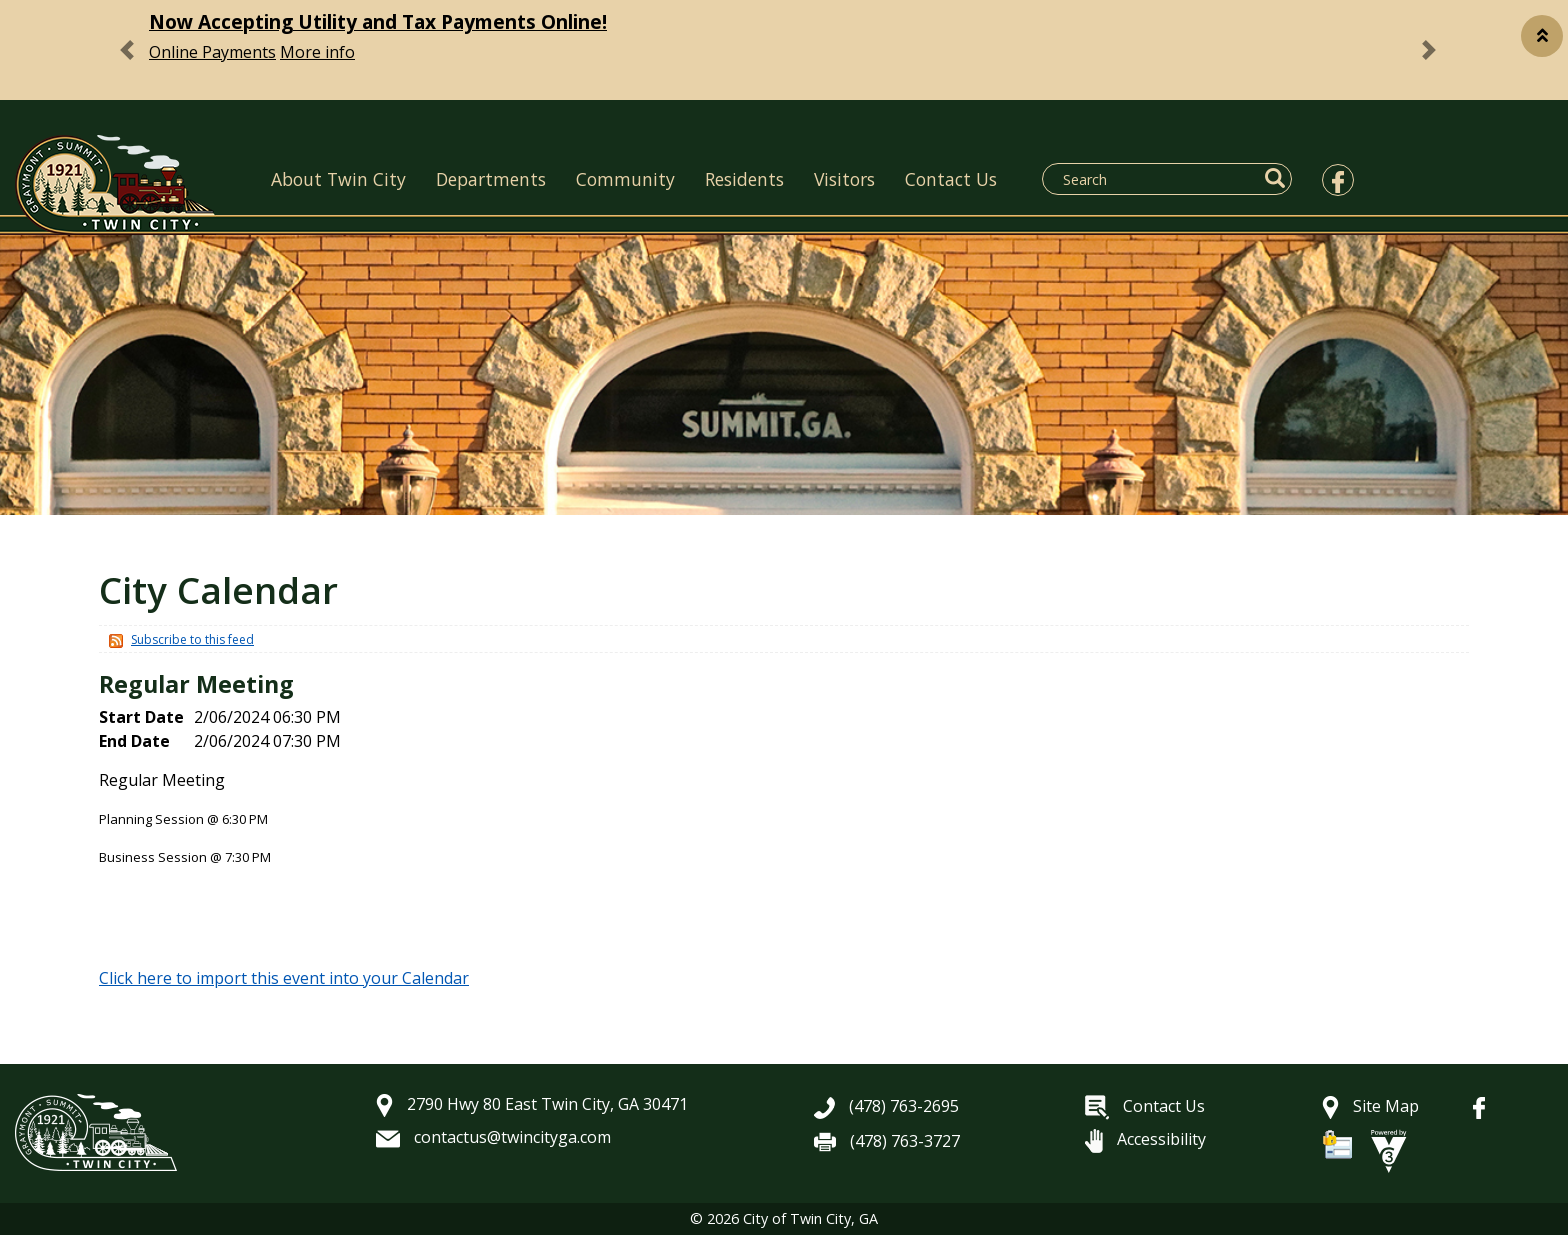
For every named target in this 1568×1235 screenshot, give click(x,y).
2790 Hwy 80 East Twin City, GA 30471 (532, 1104)
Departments (491, 179)
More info (317, 52)
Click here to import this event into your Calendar (284, 978)
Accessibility (1145, 1139)
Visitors (844, 179)
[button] (1542, 36)
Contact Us (951, 179)
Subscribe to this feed (192, 639)
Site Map (1370, 1106)
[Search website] (1155, 179)
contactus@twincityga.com (493, 1137)
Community (625, 179)
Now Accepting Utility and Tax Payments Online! (378, 21)
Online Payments (212, 52)
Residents (744, 179)
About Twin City (338, 179)
